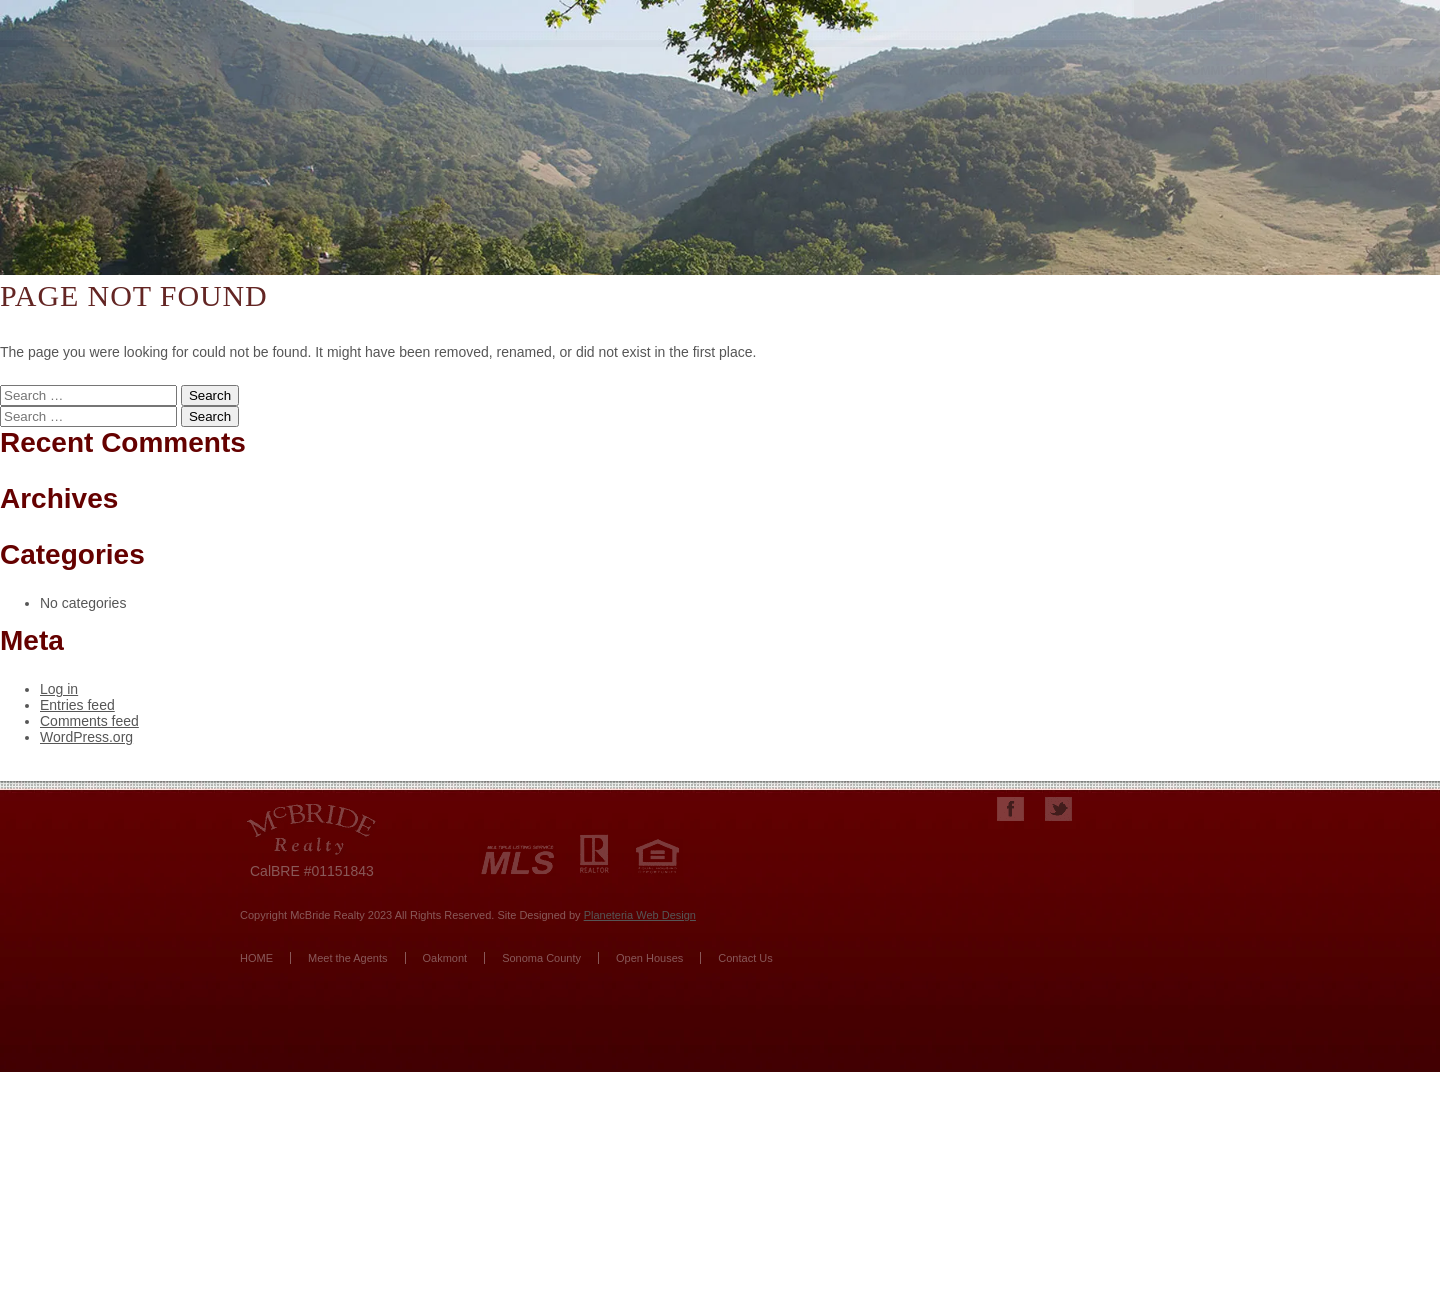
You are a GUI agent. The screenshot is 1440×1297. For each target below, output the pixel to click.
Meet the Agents (348, 958)
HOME (256, 958)
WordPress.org (86, 737)
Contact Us (745, 958)
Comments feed (89, 721)
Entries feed (77, 705)
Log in (59, 689)
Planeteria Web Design (640, 915)
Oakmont (445, 958)
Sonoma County (541, 958)
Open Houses (649, 958)
